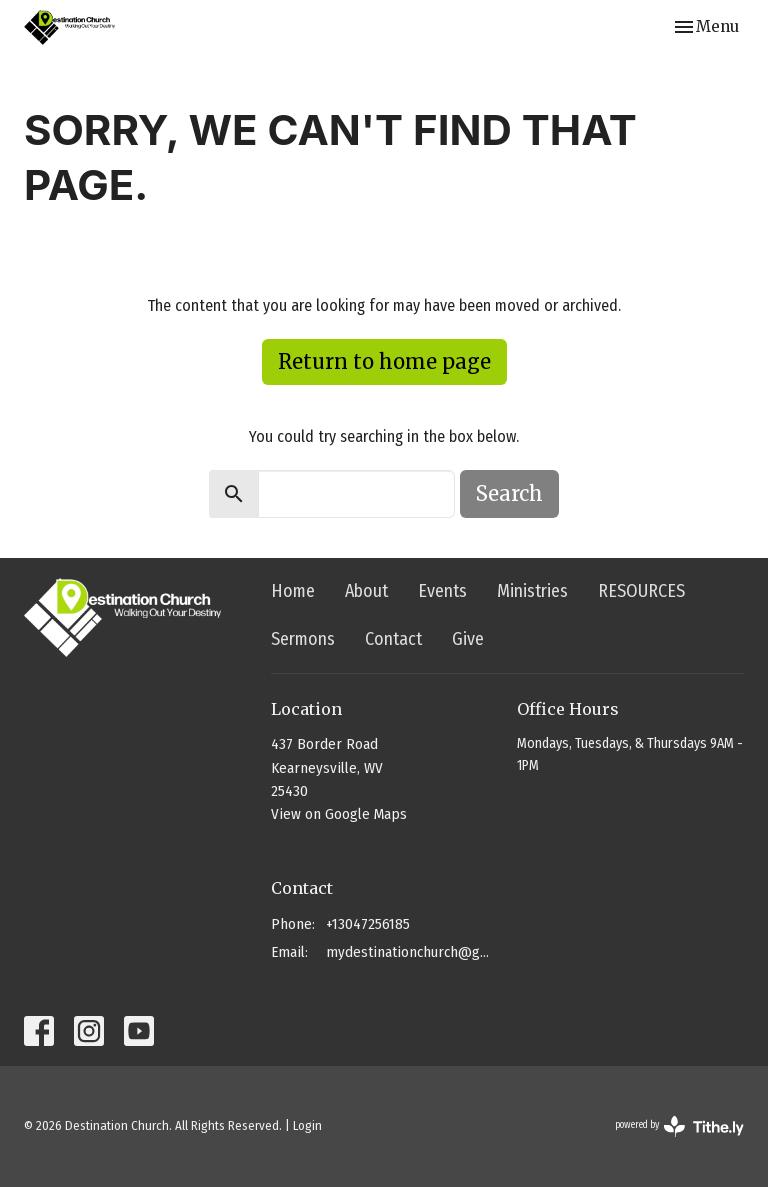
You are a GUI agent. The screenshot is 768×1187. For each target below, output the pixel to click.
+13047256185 (368, 924)
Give (468, 639)
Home (293, 591)
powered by (679, 1126)
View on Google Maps (339, 814)
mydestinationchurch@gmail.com (412, 952)
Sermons (303, 639)
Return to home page (384, 361)
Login (307, 1125)
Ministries (532, 591)
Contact (393, 639)
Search (509, 493)
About (366, 591)
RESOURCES (641, 591)
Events (442, 591)
